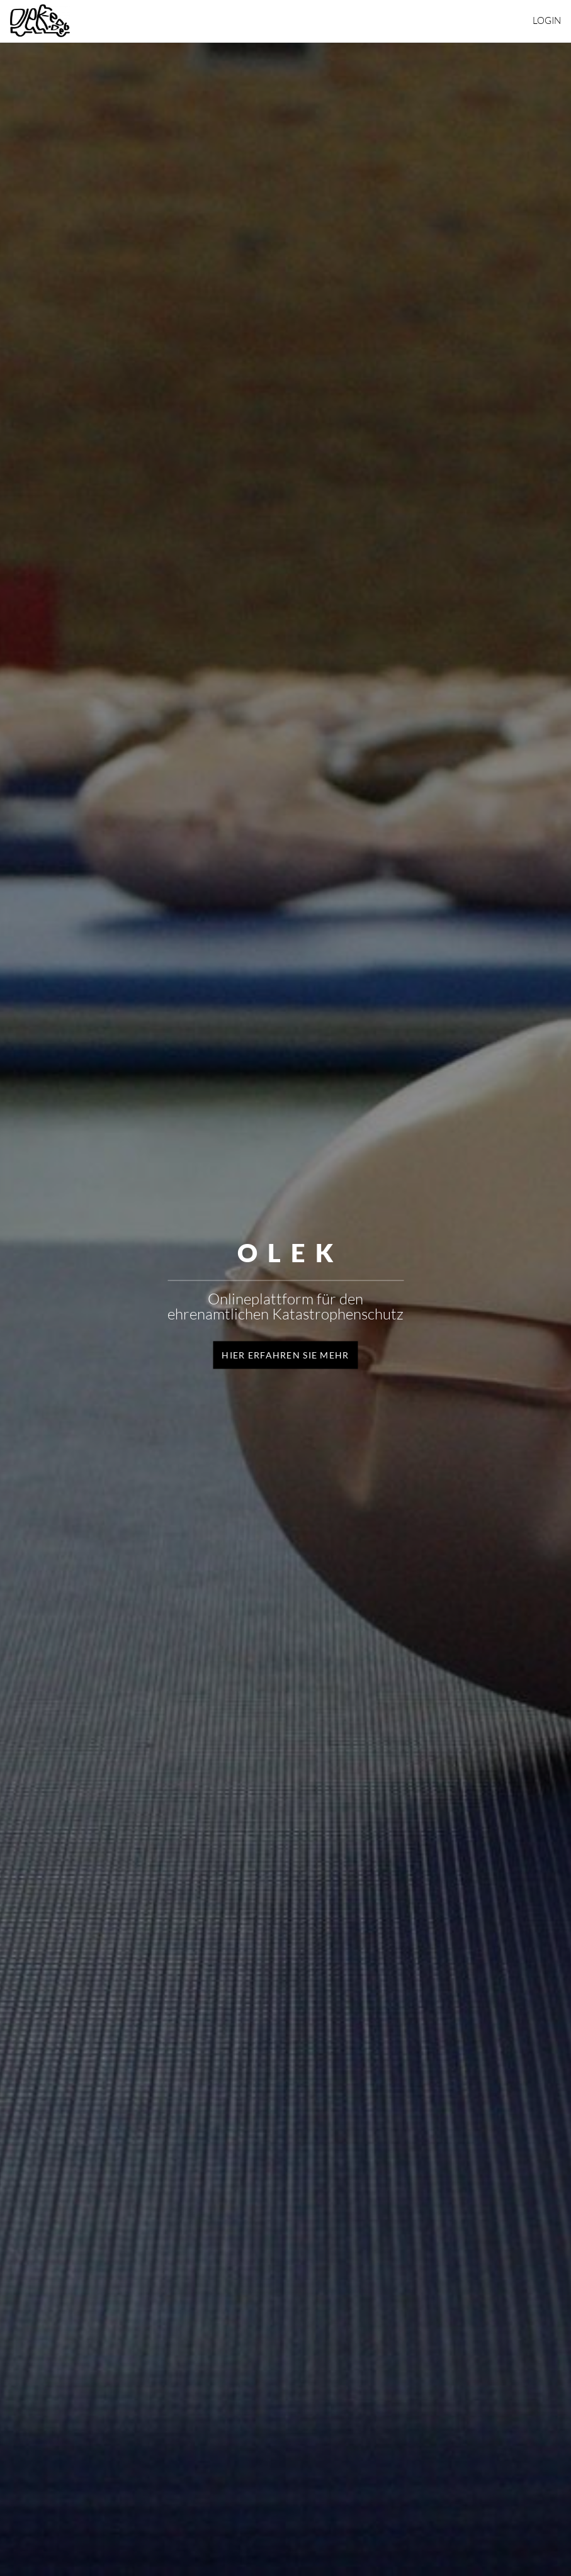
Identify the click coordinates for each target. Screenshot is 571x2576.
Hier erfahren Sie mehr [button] (285, 1354)
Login (547, 20)
